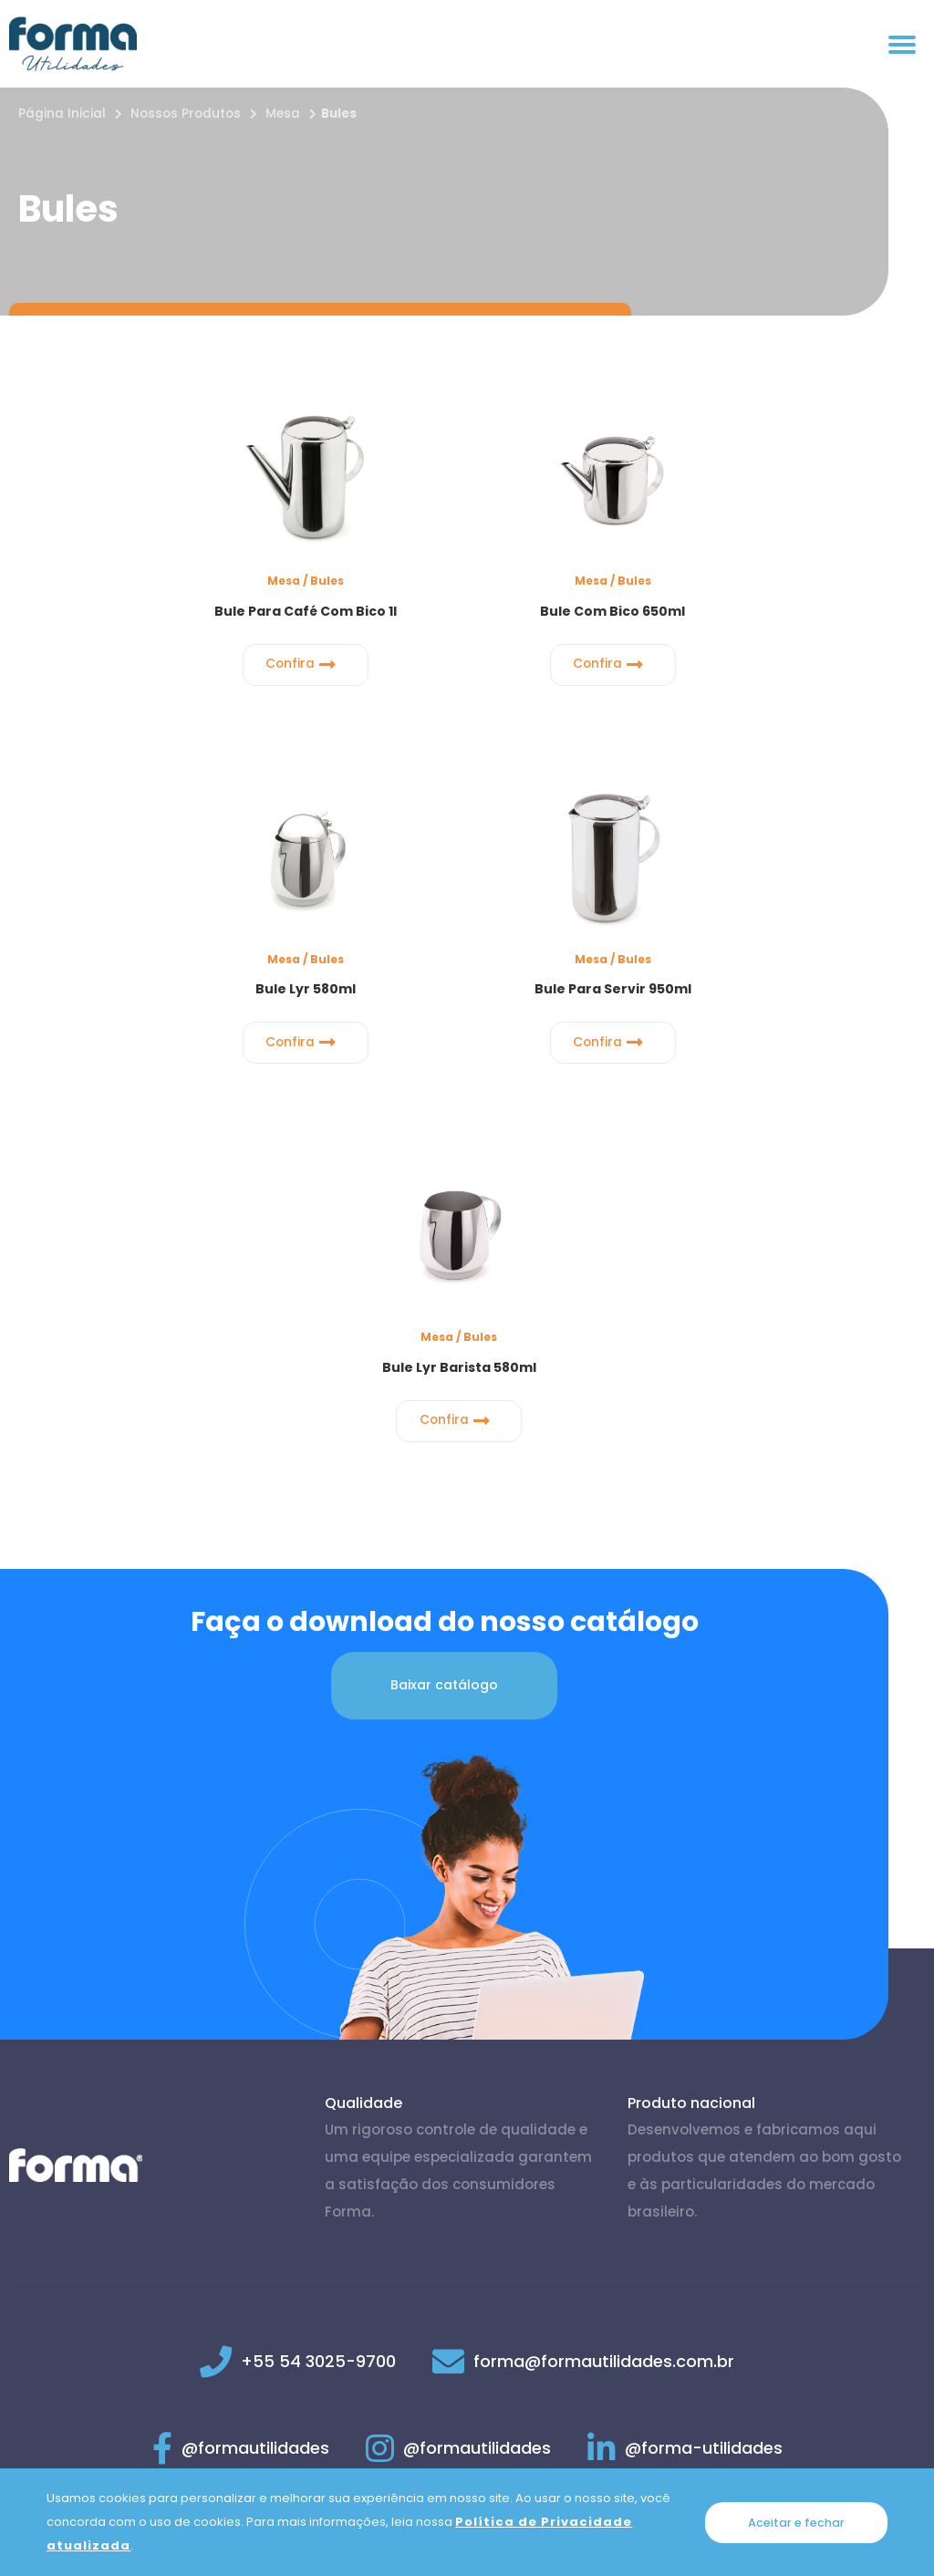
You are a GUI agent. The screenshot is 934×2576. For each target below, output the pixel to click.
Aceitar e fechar (796, 2521)
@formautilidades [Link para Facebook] (240, 2071)
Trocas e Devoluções (647, 2457)
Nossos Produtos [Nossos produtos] (185, 113)
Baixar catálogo (444, 1308)
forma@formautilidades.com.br (603, 1984)
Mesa (282, 113)
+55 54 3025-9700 (318, 1984)
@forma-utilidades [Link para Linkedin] (685, 2071)
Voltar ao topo (860, 2226)
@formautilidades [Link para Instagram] (458, 2071)
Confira (165, 659)
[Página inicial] (73, 44)
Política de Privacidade (292, 2457)
